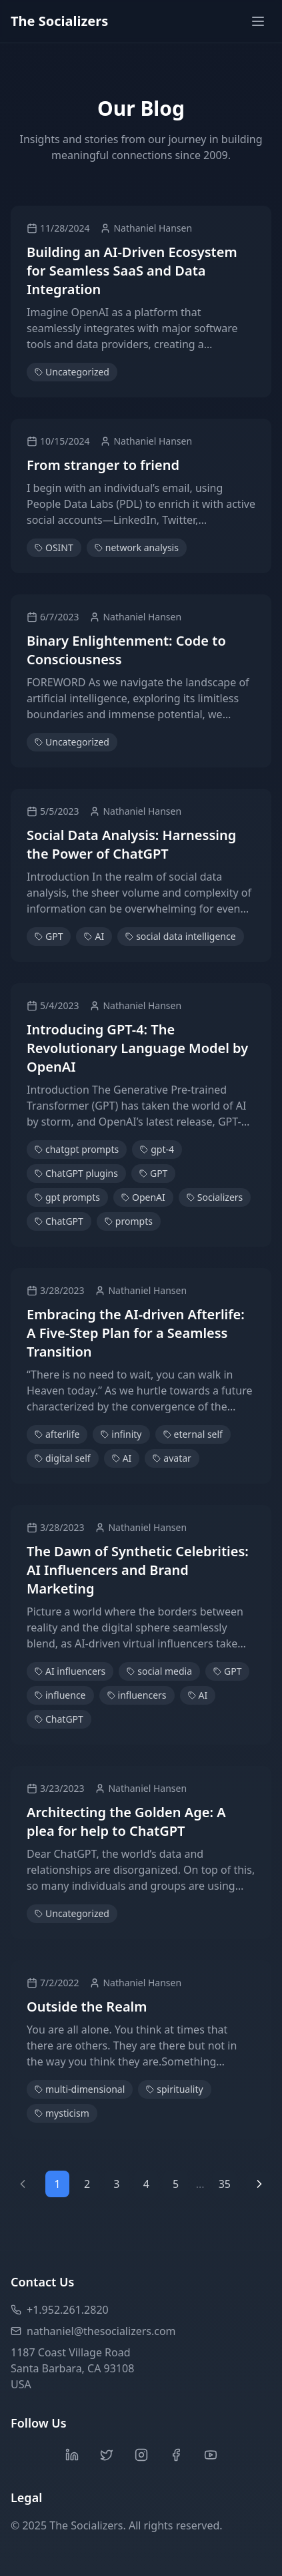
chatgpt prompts (77, 1149)
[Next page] (259, 2184)
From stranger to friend (103, 465)
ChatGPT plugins (76, 1173)
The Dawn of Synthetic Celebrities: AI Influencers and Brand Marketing (138, 1570)
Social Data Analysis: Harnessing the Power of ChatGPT (131, 844)
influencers (137, 1695)
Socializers (215, 1197)
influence (60, 1695)
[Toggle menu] (258, 21)
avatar (172, 1458)
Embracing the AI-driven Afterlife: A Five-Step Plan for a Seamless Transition (136, 1333)
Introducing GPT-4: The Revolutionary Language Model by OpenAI (137, 1048)
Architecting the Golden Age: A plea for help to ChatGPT (126, 1821)
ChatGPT (59, 1221)
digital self (63, 1458)
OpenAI (143, 1197)
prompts (129, 1221)
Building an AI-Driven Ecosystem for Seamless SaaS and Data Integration (132, 270)
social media (159, 1671)
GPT (49, 936)
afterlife (57, 1434)
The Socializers (59, 21)
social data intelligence (180, 936)
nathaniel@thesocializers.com (93, 2331)
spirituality (174, 2089)
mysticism (62, 2113)
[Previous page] (23, 2184)
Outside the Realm (87, 2007)
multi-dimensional (80, 2089)
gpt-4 (157, 1149)
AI (94, 936)
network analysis (137, 547)
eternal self (193, 1434)
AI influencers (70, 1671)
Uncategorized (72, 371)
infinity (121, 1434)
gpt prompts (67, 1197)
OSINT (54, 547)
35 (225, 2184)
